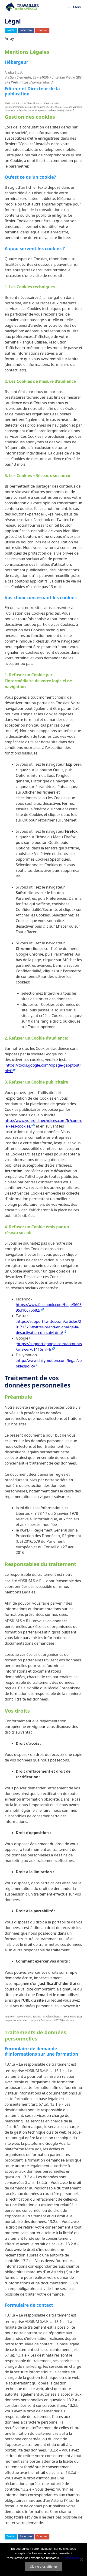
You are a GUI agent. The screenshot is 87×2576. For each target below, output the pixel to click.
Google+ (41, 30)
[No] (81, 2559)
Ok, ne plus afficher (43, 2566)
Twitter (11, 30)
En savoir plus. (70, 2558)
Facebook (26, 30)
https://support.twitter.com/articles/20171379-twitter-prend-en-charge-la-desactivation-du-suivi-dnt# (48, 1327)
